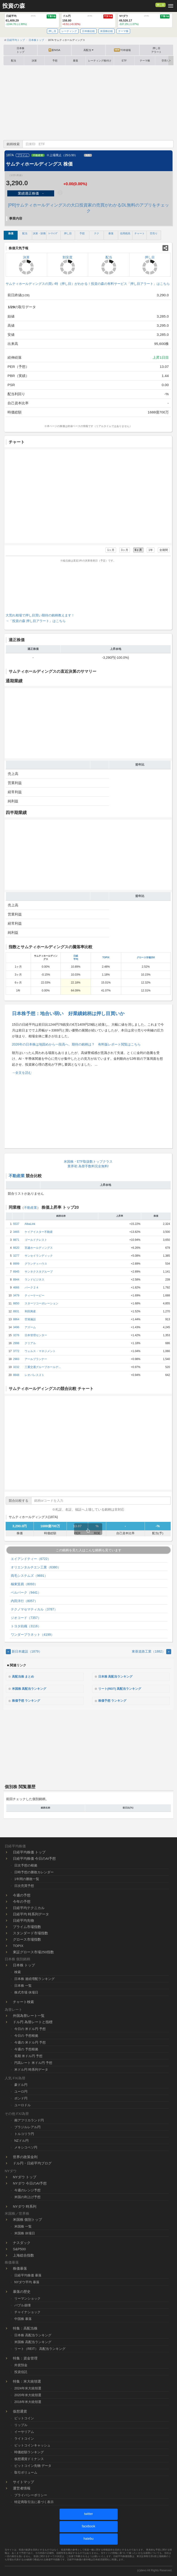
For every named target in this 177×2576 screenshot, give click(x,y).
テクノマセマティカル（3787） (34, 1609)
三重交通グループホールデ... (43, 1367)
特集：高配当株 (25, 2328)
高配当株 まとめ (23, 1676)
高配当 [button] (88, 50)
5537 (16, 1224)
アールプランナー (36, 1359)
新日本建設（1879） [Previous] (24, 1651)
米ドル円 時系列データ (31, 2069)
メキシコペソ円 (25, 2147)
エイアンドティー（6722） (31, 1559)
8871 (16, 1239)
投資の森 (13, 6)
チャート (139, 233)
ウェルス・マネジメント (40, 1351)
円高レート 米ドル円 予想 (33, 2063)
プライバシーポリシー (30, 2495)
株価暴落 (20, 2268)
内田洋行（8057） (24, 1601)
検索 (17, 1972)
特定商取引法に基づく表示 (34, 2502)
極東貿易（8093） (24, 1584)
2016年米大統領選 (27, 2402)
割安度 (67, 265)
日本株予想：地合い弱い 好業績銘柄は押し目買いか (68, 1013)
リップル (20, 2425)
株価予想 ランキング (26, 1700)
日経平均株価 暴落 (27, 2275)
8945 (16, 1271)
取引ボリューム (25, 2472)
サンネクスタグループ (39, 1271)
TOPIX (105, 957)
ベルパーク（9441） (26, 1592)
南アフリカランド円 (29, 2120)
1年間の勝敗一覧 (26, 1879)
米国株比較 (106, 31)
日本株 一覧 (23, 1985)
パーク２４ (32, 1287)
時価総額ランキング (29, 2452)
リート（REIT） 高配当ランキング (39, 2349)
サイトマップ (23, 2482)
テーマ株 (123, 31)
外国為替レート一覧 (29, 2016)
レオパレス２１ (34, 1375)
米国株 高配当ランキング (29, 1688)
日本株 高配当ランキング (115, 1676)
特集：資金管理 (25, 2358)
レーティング (69, 31)
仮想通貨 (20, 2411)
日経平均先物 (23, 1920)
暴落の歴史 (21, 2292)
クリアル (30, 1343)
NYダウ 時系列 (24, 2206)
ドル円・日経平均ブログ (32, 2163)
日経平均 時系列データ (31, 1914)
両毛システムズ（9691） (29, 1575)
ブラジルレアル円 (27, 2127)
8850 (16, 1303)
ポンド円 (20, 2098)
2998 (16, 1343)
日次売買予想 (24, 1886)
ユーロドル (22, 2105)
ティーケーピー (34, 1295)
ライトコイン (24, 2438)
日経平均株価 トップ (29, 1852)
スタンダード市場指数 (30, 1933)
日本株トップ (20, 50)
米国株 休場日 (24, 2233)
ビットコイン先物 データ (32, 2465)
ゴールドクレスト (36, 1239)
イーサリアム (24, 2432)
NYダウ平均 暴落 (26, 2282)
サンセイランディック (39, 1255)
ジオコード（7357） (26, 1618)
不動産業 (38, 155)
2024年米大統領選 (27, 2388)
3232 (16, 1367)
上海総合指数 (23, 2255)
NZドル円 (21, 2140)
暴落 (75, 60)
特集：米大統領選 (27, 2381)
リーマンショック (27, 2298)
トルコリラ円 (24, 2134)
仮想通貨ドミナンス (29, 2459)
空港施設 (30, 1319)
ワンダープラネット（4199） (32, 1634)
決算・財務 (39, 233)
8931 (16, 1311)
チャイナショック (27, 2312)
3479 (16, 1295)
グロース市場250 (146, 957)
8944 (16, 1279)
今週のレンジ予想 (27, 2190)
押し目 (160, 5)
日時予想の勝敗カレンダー (34, 1872)
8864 (16, 1319)
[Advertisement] (88, 102)
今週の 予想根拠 (26, 2049)
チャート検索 (23, 2002)
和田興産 (30, 1311)
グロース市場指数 (27, 1939)
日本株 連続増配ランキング (34, 1979)
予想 (54, 60)
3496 (16, 1327)
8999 (16, 1263)
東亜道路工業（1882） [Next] (151, 1651)
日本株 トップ (24, 1965)
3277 (16, 1255)
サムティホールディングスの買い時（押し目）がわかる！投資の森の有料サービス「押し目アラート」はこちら (88, 284)
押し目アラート (156, 50)
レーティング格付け (99, 60)
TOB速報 (122, 50)
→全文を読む (22, 1073)
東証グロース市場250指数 (33, 1952)
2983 (16, 1359)
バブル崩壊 (22, 2305)
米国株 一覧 (23, 2226)
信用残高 (125, 233)
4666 (16, 1287)
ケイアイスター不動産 (39, 1232)
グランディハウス (36, 1263)
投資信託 (20, 2372)
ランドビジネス (34, 1279)
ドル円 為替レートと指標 (33, 2022)
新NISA (54, 50)
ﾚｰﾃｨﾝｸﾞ (53, 233)
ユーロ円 (20, 2091)
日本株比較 (88, 31)
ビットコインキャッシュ (32, 2445)
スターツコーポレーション (41, 1303)
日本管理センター (36, 1335)
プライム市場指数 (27, 1927)
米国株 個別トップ (27, 2219)
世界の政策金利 (25, 2157)
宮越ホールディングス (39, 1247)
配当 (13, 60)
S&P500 (19, 2249)
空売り (165, 60)
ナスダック (21, 2243)
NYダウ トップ (24, 2177)
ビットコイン (24, 2418)
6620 (16, 1247)
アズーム (30, 1327)
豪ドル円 (20, 2085)
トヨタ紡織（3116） (26, 1626)
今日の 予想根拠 (26, 2035)
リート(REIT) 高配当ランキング (119, 1688)
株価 (10, 233)
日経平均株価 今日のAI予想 (34, 1858)
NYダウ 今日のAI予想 (30, 2183)
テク (96, 233)
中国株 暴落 (23, 2319)
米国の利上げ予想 (27, 2197)
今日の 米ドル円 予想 (30, 2029)
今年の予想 (21, 1901)
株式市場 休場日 (26, 1992)
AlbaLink (30, 1224)
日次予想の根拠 (25, 1865)
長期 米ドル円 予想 (28, 2056)
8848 (16, 1375)
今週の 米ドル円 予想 (30, 2042)
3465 (16, 1232)
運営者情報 (21, 2488)
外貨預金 (20, 2365)
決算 (34, 60)
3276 (16, 1335)
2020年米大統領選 (27, 2395)
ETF (124, 60)
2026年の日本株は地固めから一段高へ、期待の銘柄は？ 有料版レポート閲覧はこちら (76, 1044)
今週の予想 (21, 1895)
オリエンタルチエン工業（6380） (36, 1567)
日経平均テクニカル (29, 1908)
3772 (16, 1351)
